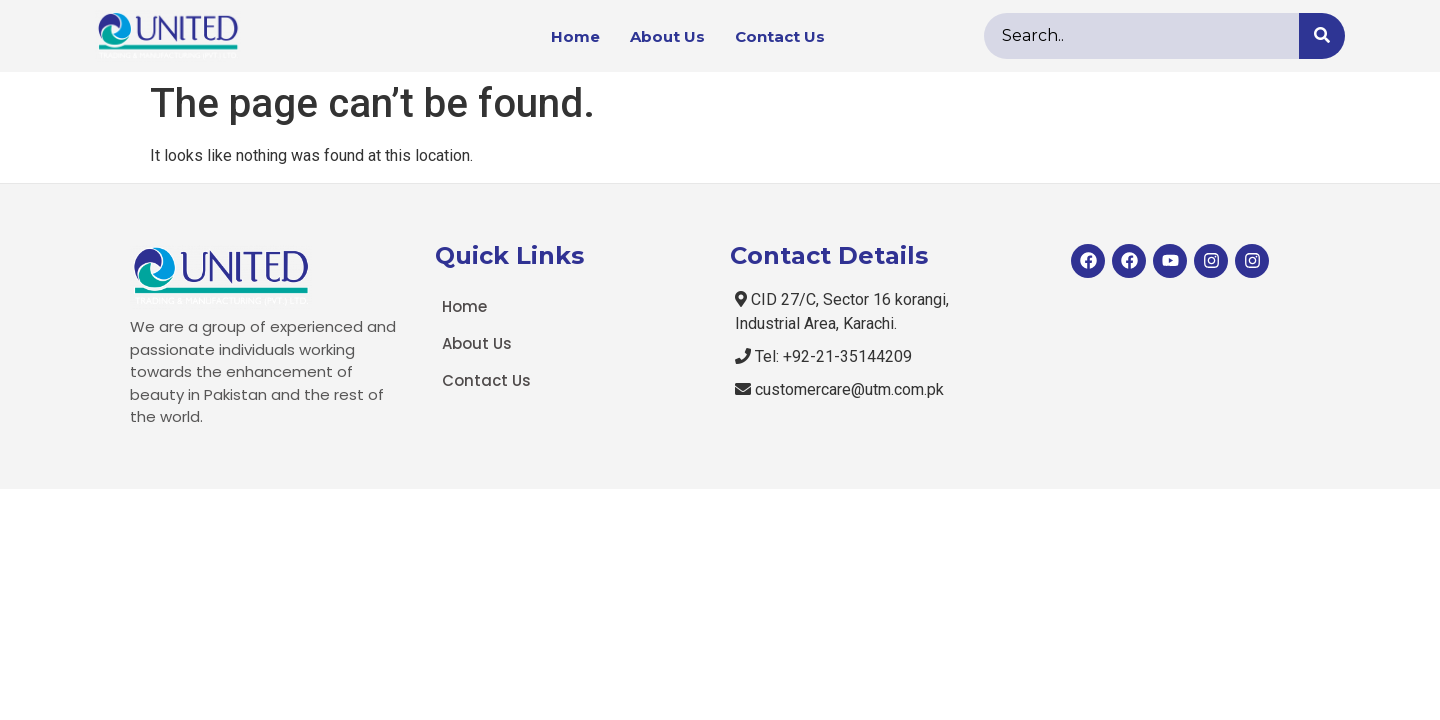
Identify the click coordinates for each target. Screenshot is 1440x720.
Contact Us (780, 36)
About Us (667, 36)
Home (575, 36)
